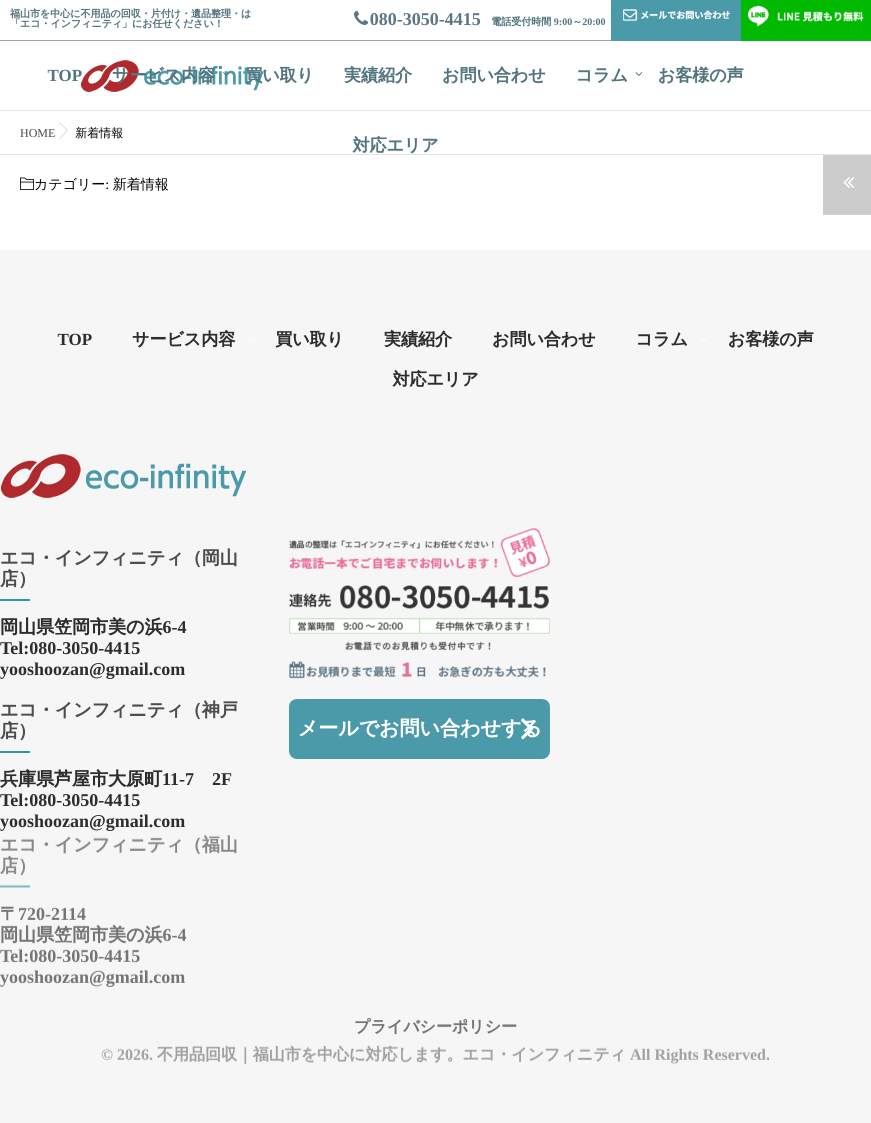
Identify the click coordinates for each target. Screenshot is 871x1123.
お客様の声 (701, 75)
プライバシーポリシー (435, 1015)
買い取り (279, 75)
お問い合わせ (494, 75)
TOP (64, 75)
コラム (602, 75)
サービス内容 (163, 75)
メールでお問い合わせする (420, 729)
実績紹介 (378, 75)
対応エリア (395, 145)
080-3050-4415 (416, 19)
